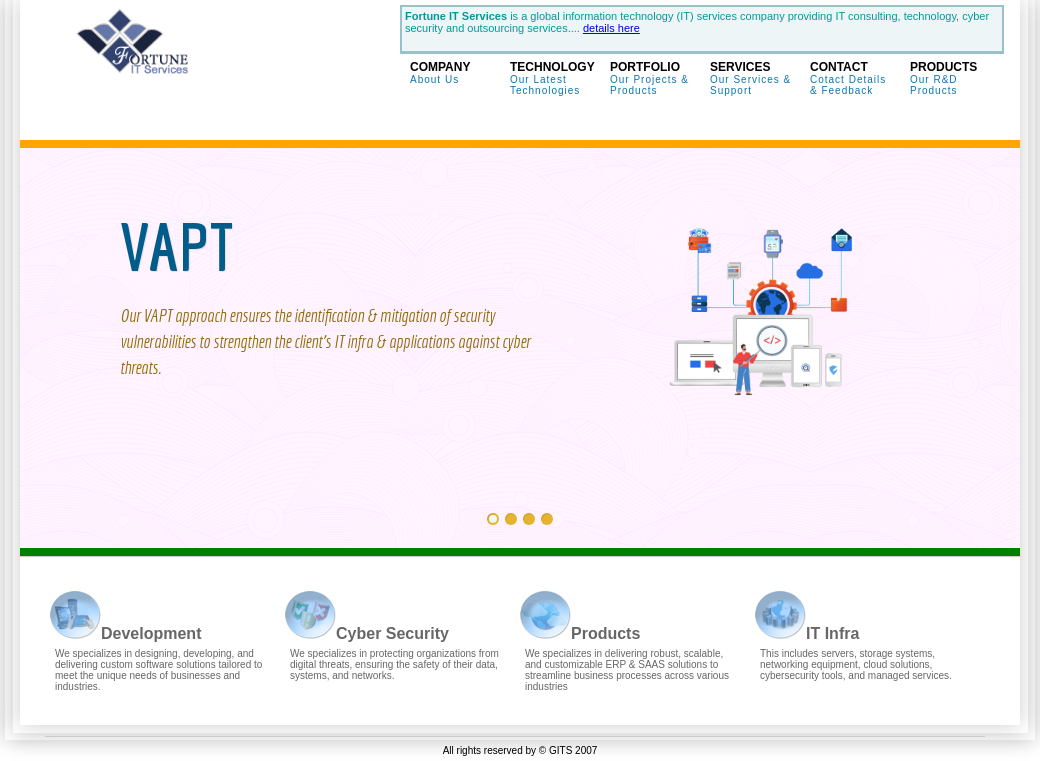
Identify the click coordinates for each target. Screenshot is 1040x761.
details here (611, 28)
